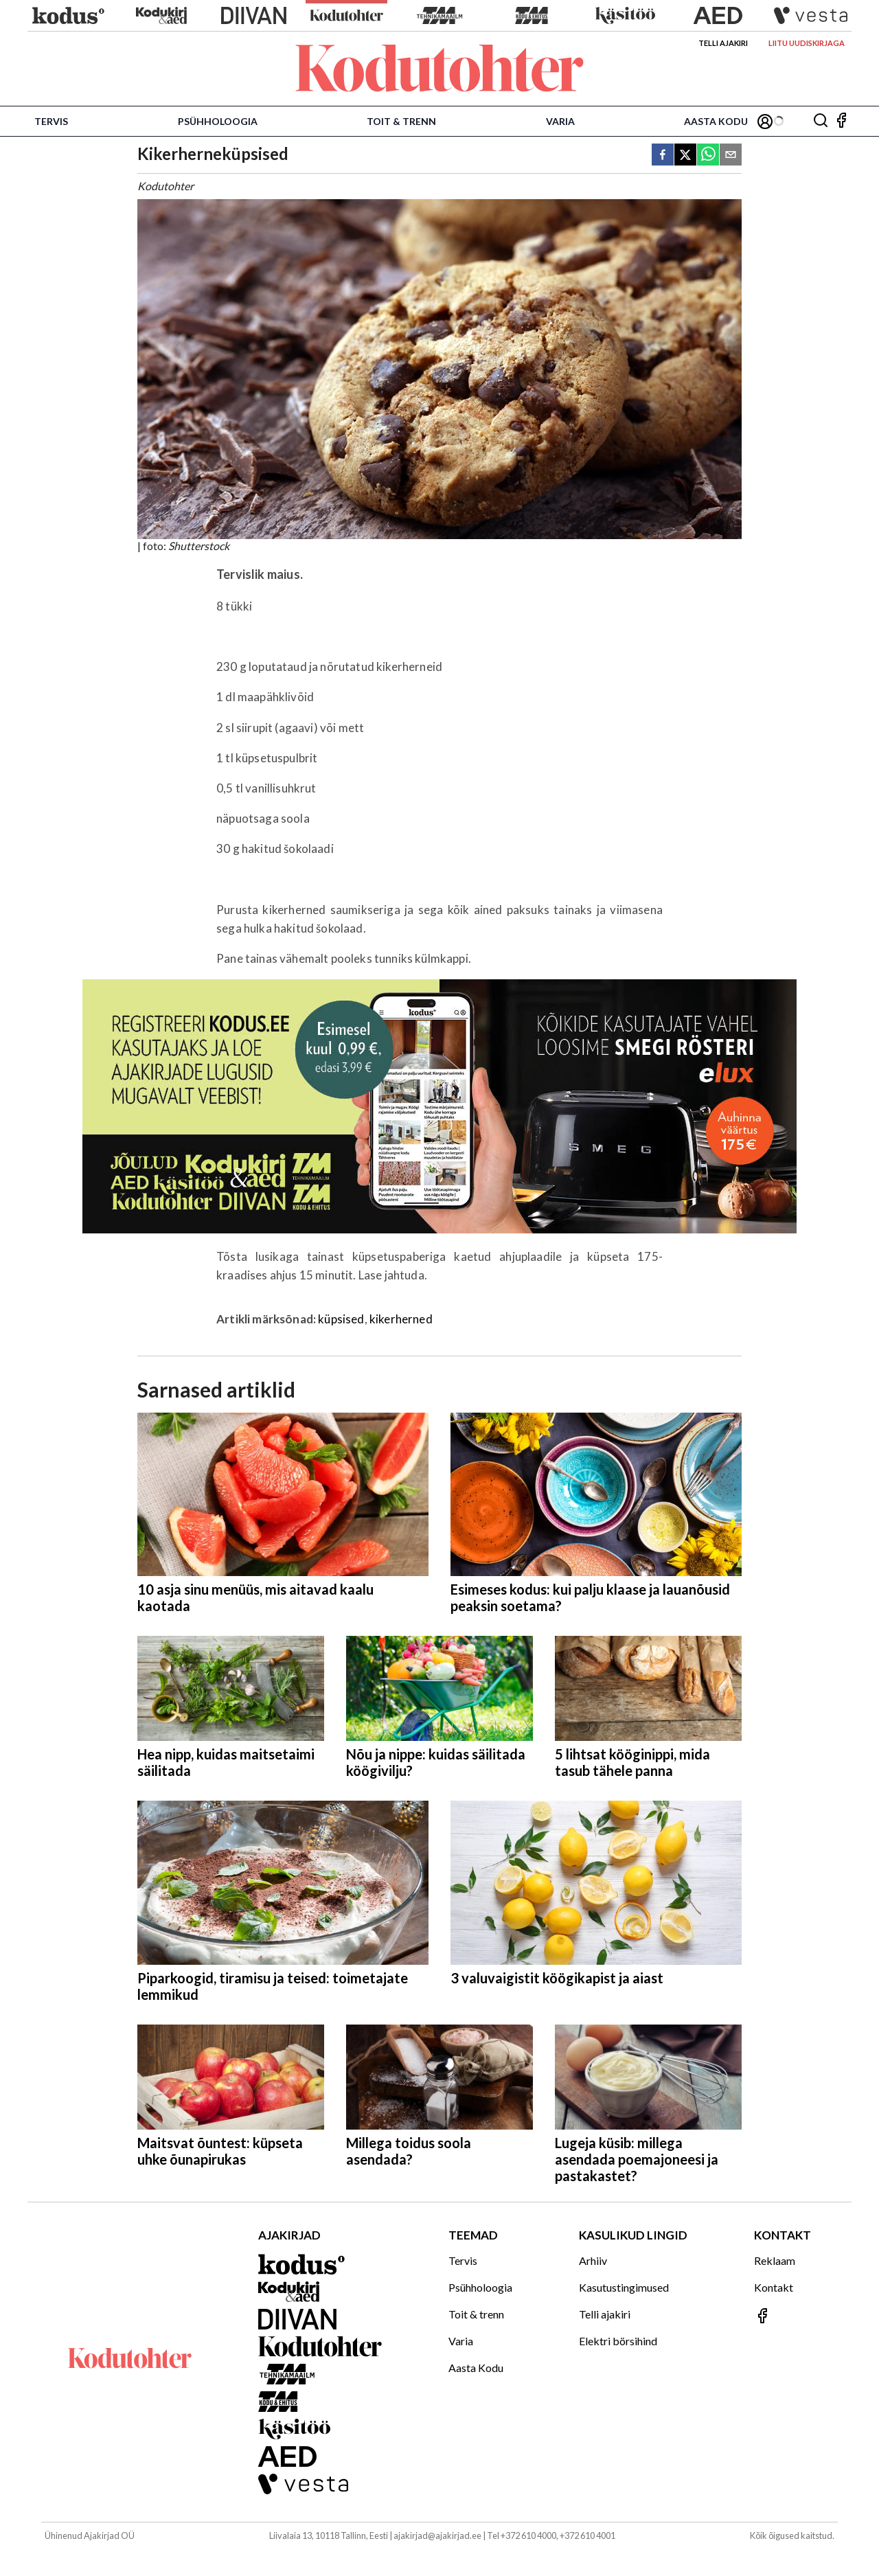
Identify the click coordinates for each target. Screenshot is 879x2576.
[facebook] (663, 156)
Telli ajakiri (723, 42)
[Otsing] (820, 121)
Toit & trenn (401, 121)
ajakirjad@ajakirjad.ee (437, 2535)
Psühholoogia (218, 121)
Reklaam (774, 2260)
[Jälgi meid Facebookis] (841, 121)
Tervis (51, 121)
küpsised (341, 1319)
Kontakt (773, 2287)
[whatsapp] (708, 156)
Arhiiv (593, 2260)
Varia (560, 121)
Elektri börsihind (618, 2340)
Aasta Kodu (716, 121)
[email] (731, 156)
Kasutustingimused (624, 2287)
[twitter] (685, 156)
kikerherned (401, 1319)
